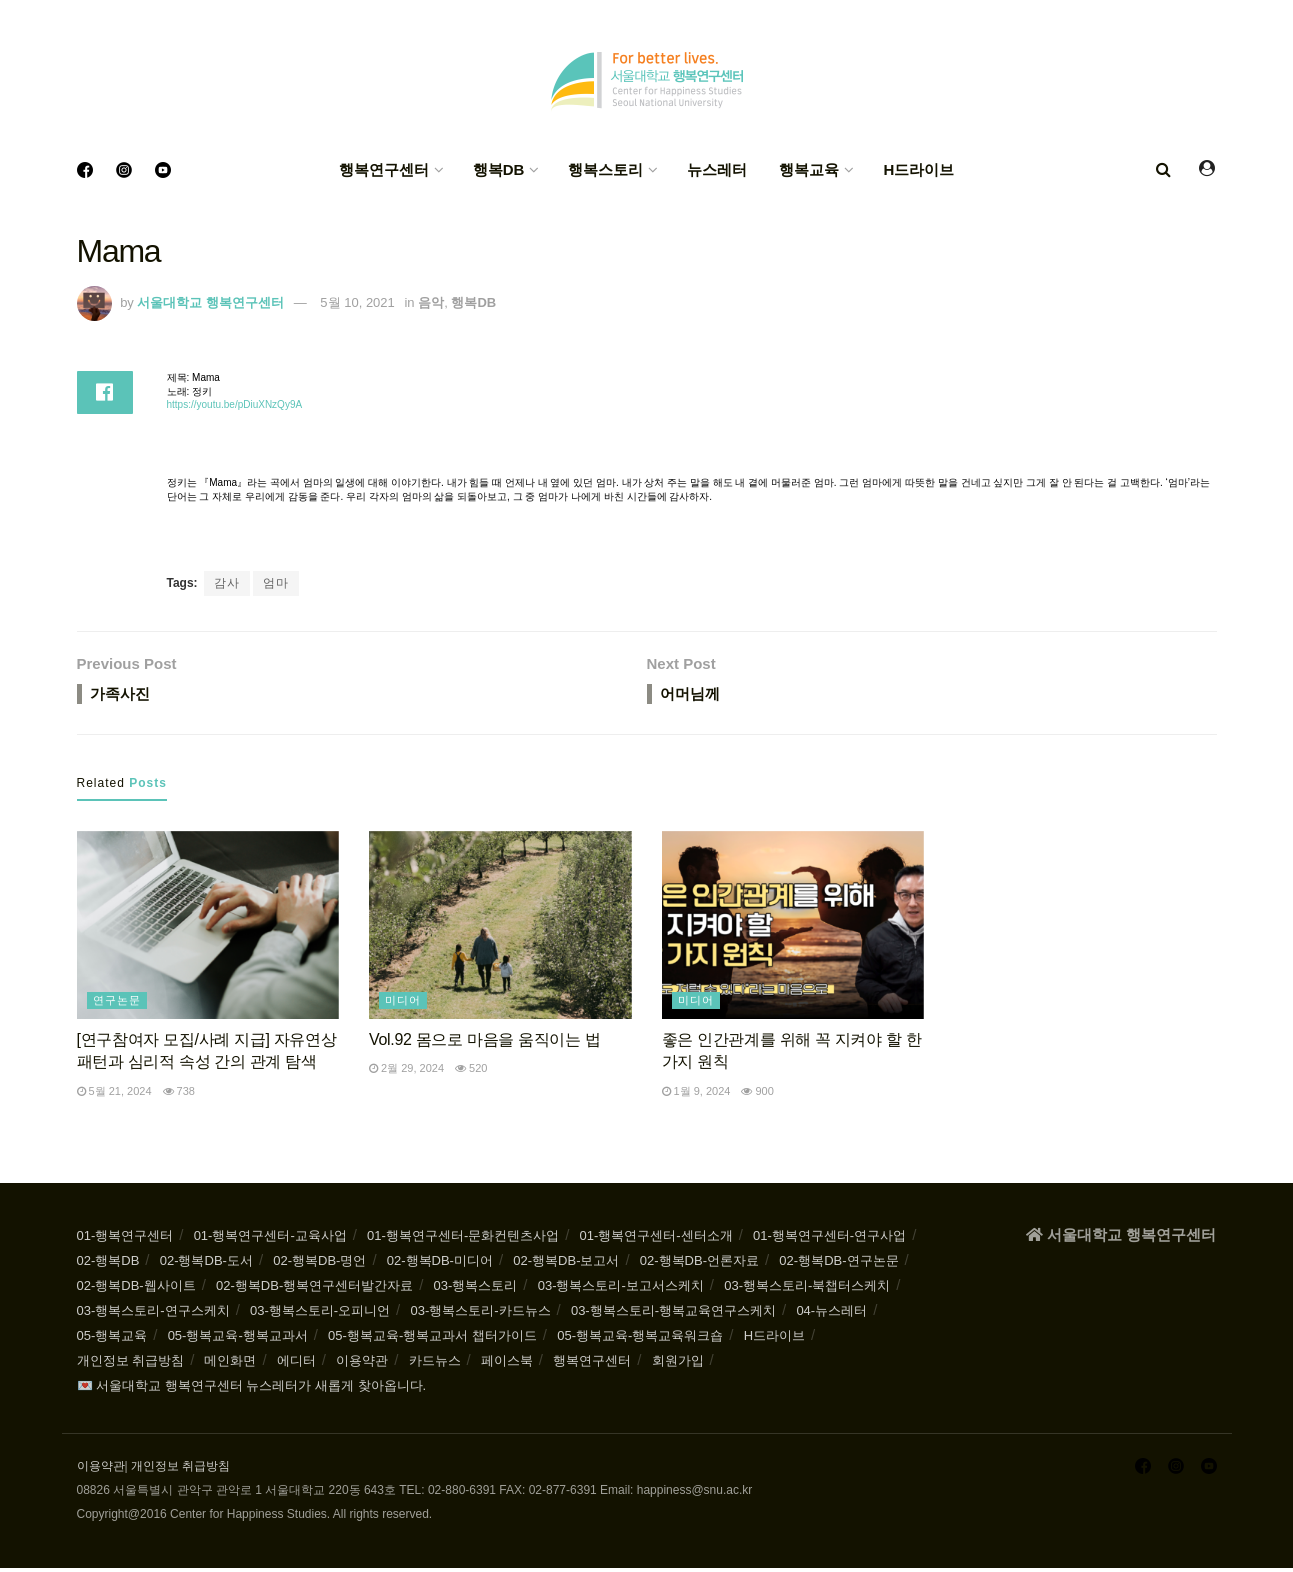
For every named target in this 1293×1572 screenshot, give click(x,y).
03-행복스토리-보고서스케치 (621, 1289)
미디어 (403, 1004)
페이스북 (507, 1364)
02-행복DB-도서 (206, 1264)
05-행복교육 (112, 1339)
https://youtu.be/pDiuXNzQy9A (235, 404)
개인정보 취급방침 (131, 1364)
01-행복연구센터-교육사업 (270, 1239)
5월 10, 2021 (357, 302)
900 (757, 1095)
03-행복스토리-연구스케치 (153, 1314)
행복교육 (809, 169)
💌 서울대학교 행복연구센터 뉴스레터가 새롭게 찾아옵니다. (252, 1389)
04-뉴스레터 (831, 1314)
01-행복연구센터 (125, 1239)
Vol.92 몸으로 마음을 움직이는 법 (485, 1043)
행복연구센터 (384, 169)
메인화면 (230, 1364)
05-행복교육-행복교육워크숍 (640, 1339)
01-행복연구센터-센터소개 (656, 1239)
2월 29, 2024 (406, 1072)
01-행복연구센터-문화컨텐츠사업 (463, 1239)
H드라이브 (918, 169)
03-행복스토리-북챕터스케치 (807, 1289)
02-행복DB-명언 (319, 1264)
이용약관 (362, 1364)
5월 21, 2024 (114, 1095)
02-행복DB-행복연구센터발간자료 (314, 1289)
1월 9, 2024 (696, 1095)
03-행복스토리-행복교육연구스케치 (673, 1314)
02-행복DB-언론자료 (699, 1264)
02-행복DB (108, 1264)
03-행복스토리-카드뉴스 (480, 1314)
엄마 (276, 583)
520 (471, 1072)
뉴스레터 (717, 169)
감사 (227, 583)
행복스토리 (605, 169)
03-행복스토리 (476, 1289)
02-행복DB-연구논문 (838, 1264)
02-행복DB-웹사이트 (136, 1289)
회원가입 (678, 1364)
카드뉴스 (435, 1364)
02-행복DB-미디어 (440, 1264)
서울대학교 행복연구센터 (210, 302)
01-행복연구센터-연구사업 (829, 1239)
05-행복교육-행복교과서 (238, 1339)
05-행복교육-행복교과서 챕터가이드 (432, 1339)
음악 (431, 302)
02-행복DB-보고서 (566, 1264)
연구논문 (117, 1004)
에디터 (296, 1364)
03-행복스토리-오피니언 (320, 1314)
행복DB (499, 169)
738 (179, 1095)
